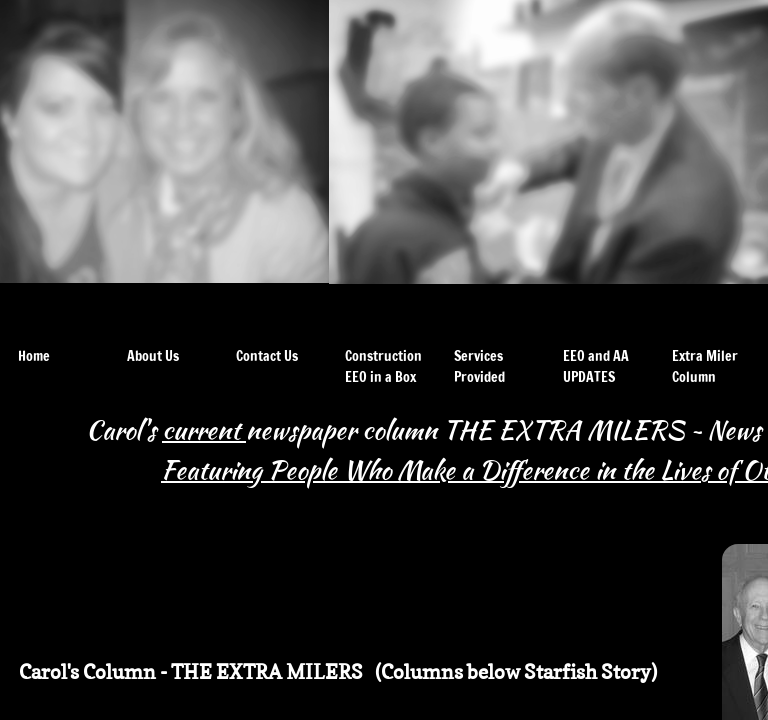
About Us (153, 356)
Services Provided (479, 366)
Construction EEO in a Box (383, 366)
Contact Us (267, 356)
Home (34, 356)
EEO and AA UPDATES (596, 366)
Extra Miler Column (705, 366)
